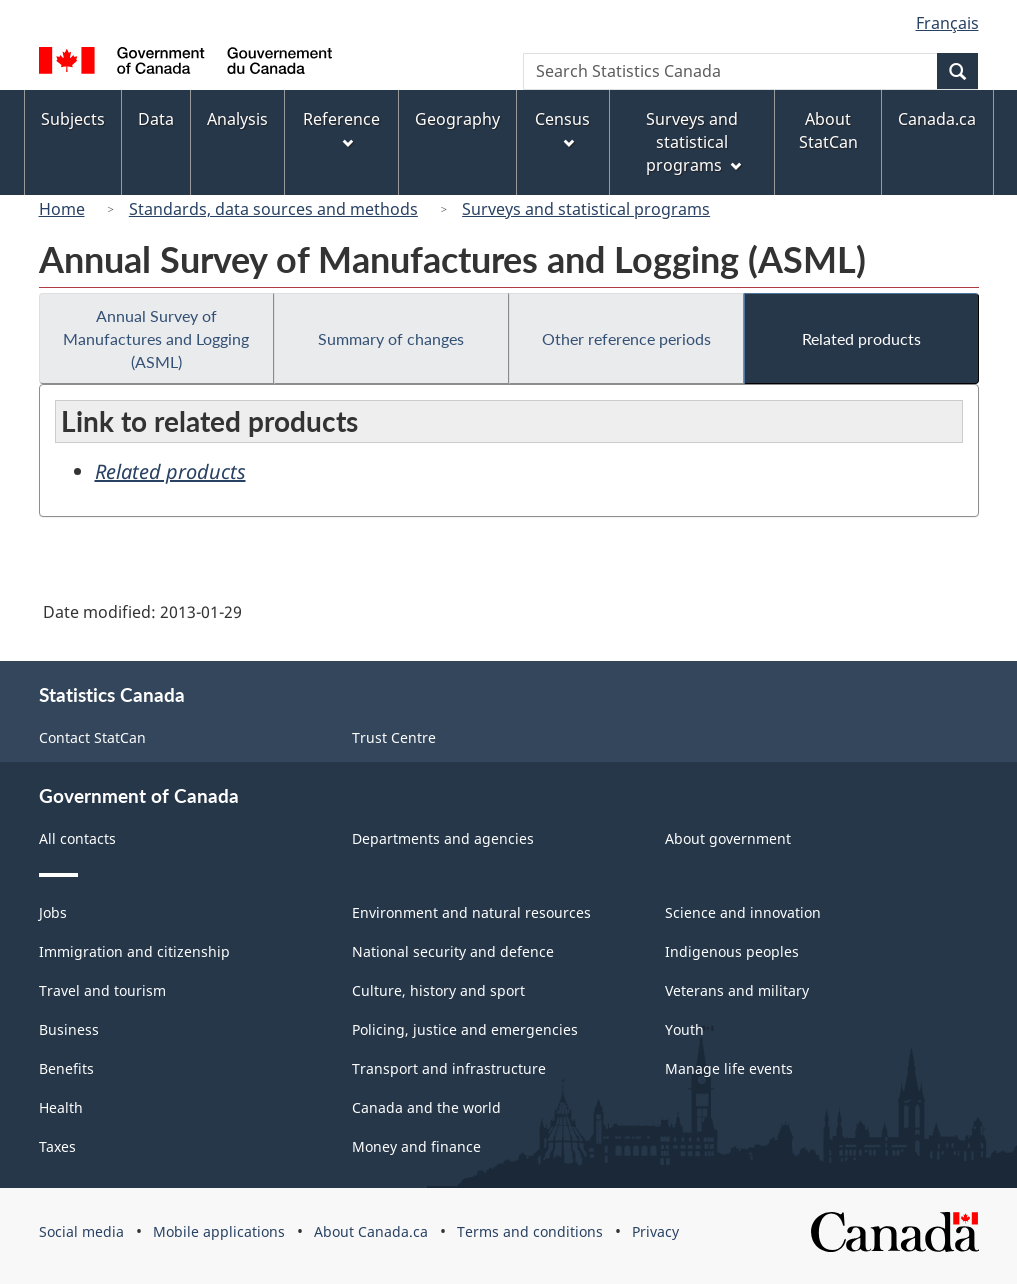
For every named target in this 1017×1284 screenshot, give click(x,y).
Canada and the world (426, 1107)
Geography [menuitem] (457, 119)
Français (947, 23)
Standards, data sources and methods (273, 209)
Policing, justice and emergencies (465, 1029)
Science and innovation (743, 912)
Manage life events (729, 1068)
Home (62, 209)
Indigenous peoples (732, 951)
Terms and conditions (530, 1231)
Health (61, 1107)
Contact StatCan (92, 737)
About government (728, 838)
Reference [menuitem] (341, 128)
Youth (684, 1029)
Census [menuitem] (562, 128)
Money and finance (416, 1146)
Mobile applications (219, 1231)
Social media (81, 1231)
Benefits (66, 1068)
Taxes (57, 1146)
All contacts (77, 838)
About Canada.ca (371, 1231)
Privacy (655, 1231)
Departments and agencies (443, 838)
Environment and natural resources (471, 912)
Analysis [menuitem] (237, 119)
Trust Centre (394, 737)
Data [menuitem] (156, 119)
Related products (861, 338)
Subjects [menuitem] (73, 119)
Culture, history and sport (438, 990)
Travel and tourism (102, 990)
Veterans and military (737, 990)
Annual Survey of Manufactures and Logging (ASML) (156, 338)
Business (69, 1029)
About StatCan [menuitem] (828, 130)
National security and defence (453, 951)
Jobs (53, 912)
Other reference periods (626, 338)
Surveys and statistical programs (586, 209)
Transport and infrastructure (449, 1068)
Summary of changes (391, 338)
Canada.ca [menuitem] (937, 119)
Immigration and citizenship (134, 951)
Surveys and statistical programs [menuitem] (693, 142)
